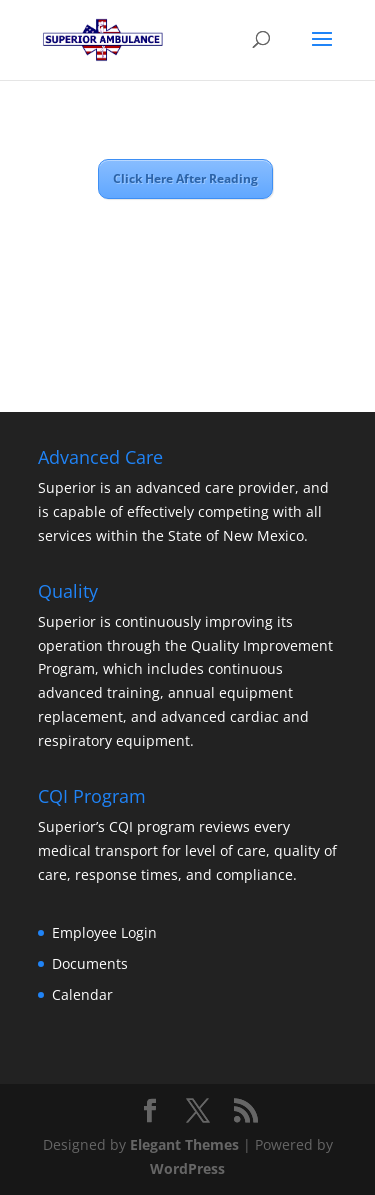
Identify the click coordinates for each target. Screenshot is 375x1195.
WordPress (187, 1168)
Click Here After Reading (185, 178)
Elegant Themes (184, 1144)
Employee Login (104, 932)
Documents (90, 963)
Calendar (82, 994)
